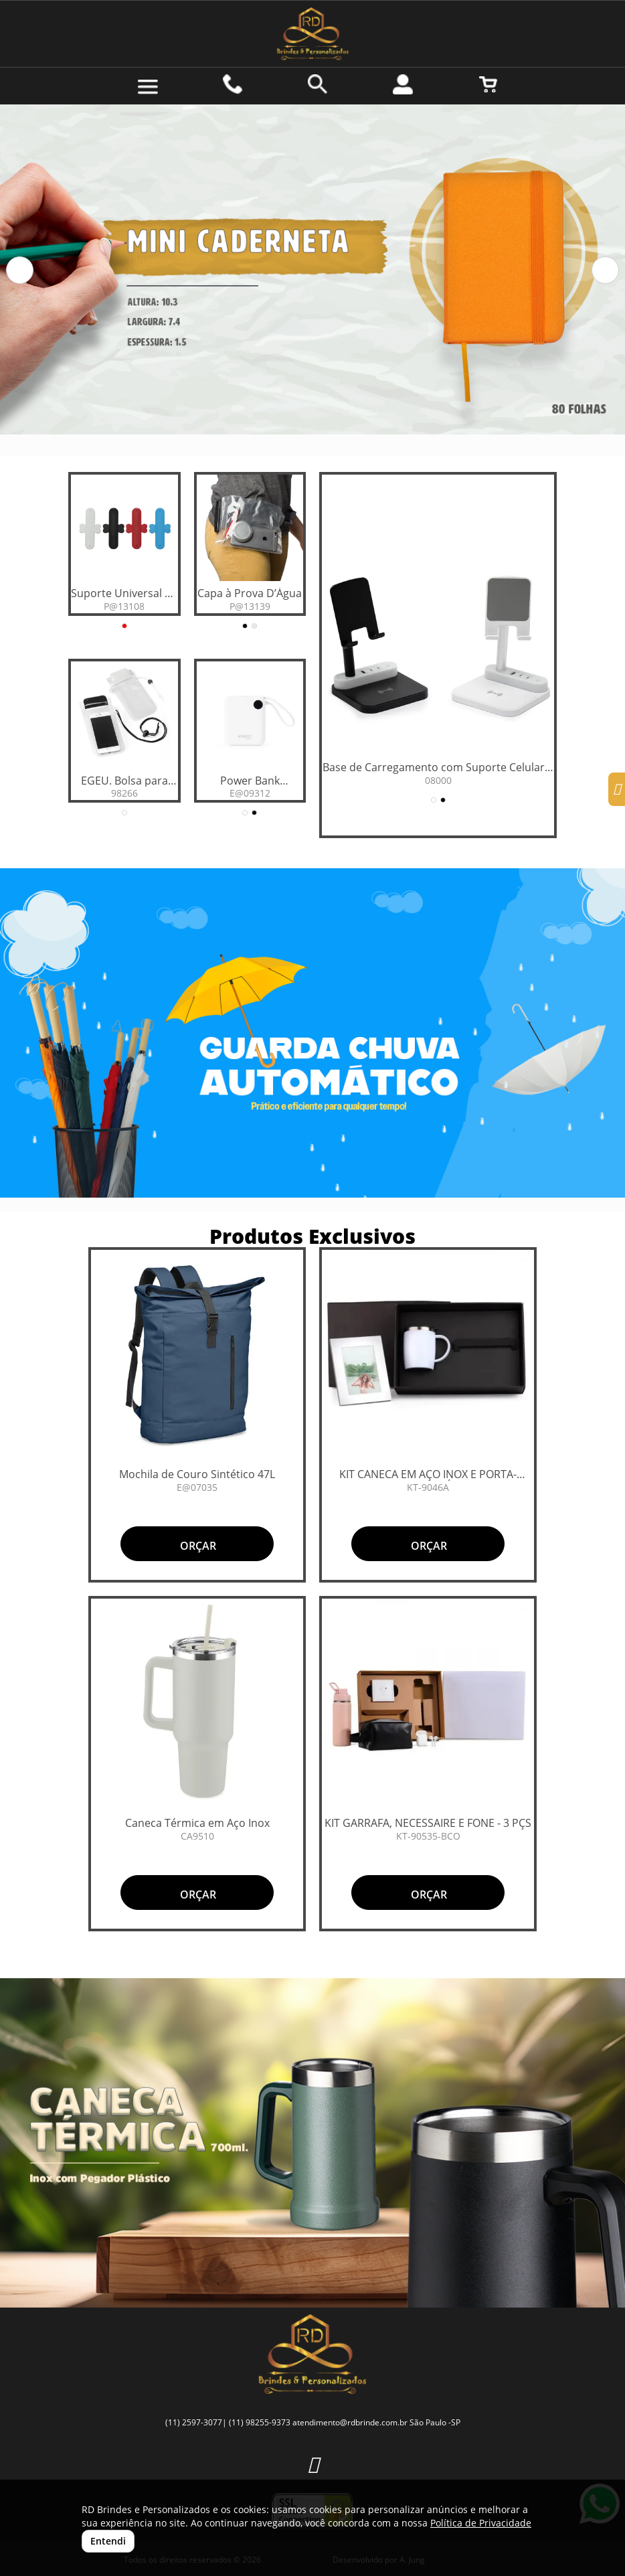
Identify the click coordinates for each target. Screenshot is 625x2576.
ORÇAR (196, 1545)
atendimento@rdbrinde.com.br (350, 2422)
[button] (19, 270)
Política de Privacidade (480, 2522)
